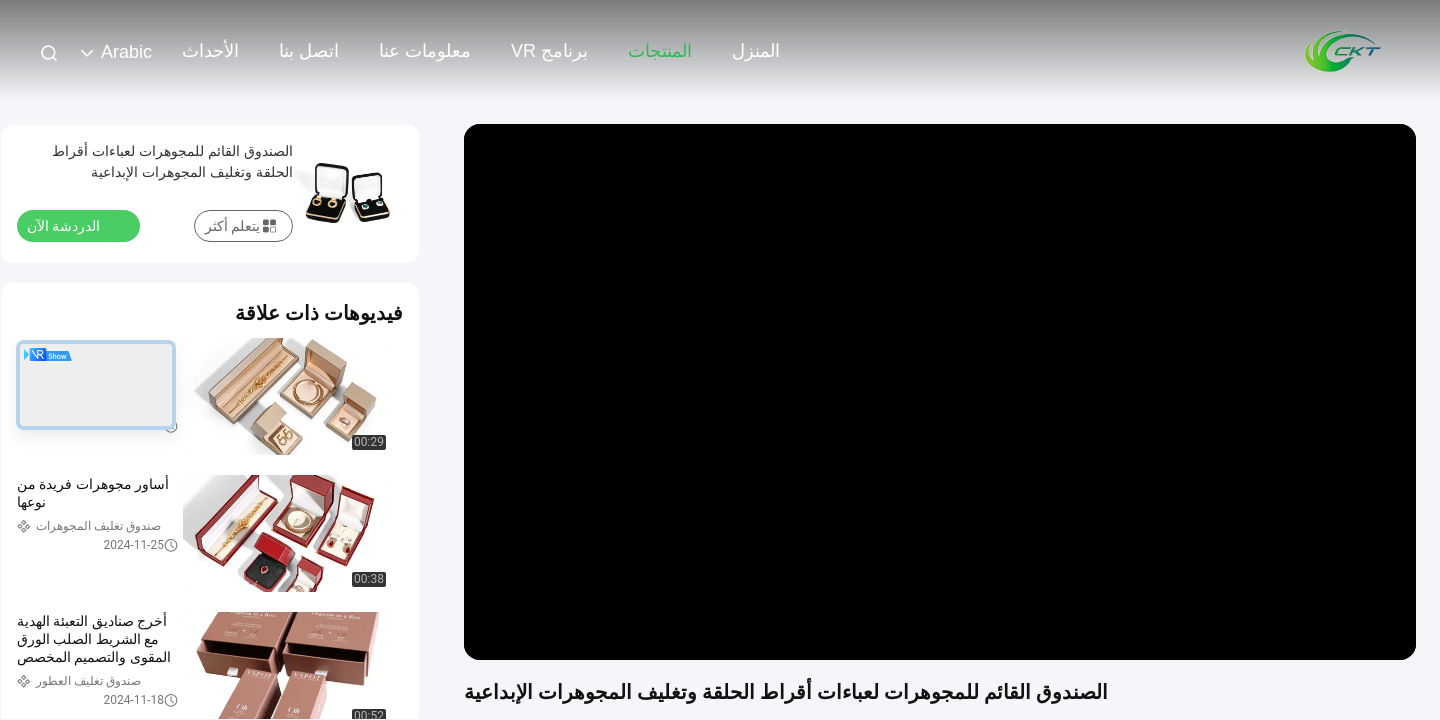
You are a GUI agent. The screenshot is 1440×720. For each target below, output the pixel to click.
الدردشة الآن (75, 225)
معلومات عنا (425, 51)
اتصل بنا (309, 51)
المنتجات (660, 51)
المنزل (756, 51)
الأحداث (210, 51)
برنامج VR (549, 51)
